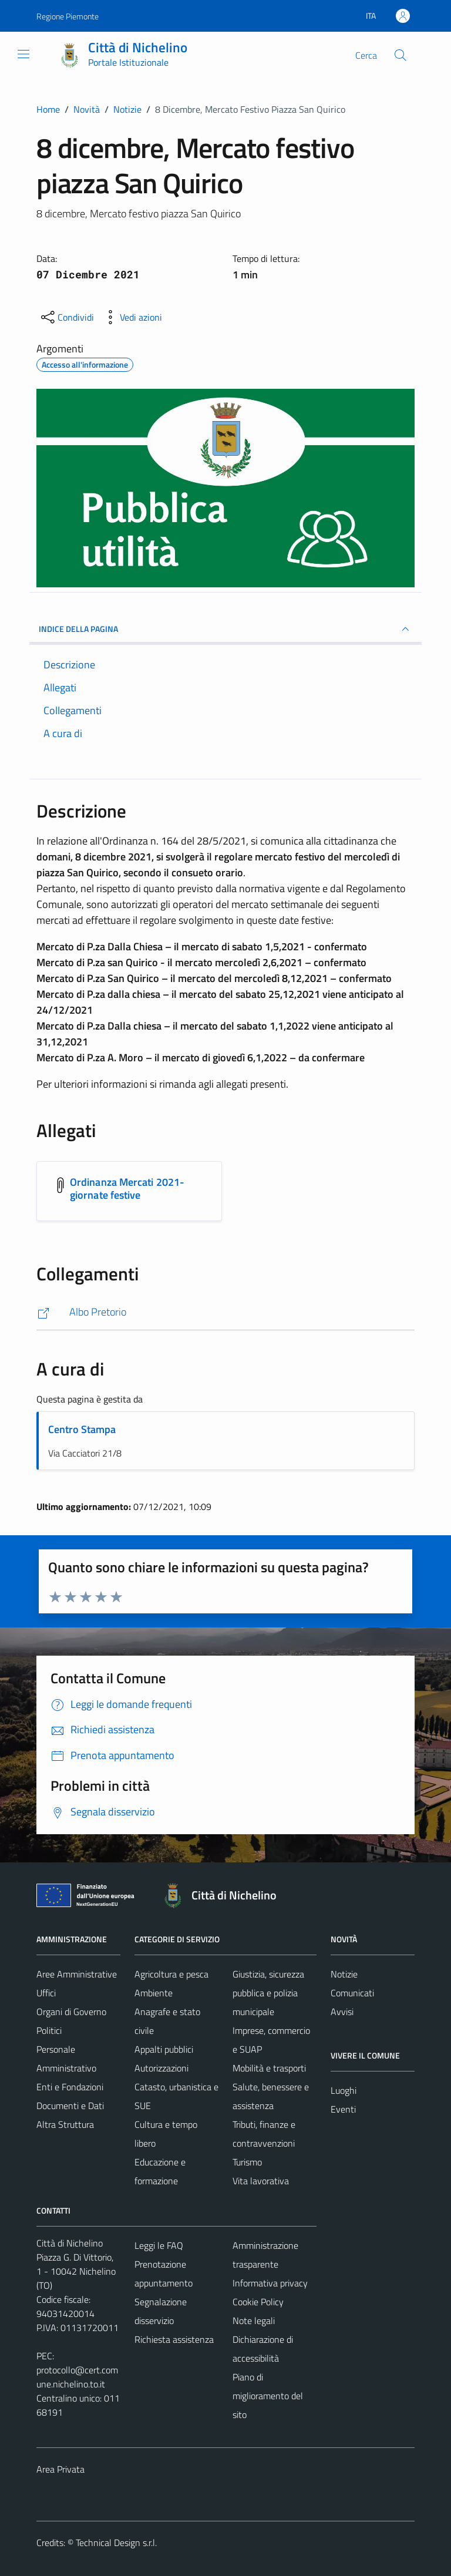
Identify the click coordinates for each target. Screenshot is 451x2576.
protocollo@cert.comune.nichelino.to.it (77, 2377)
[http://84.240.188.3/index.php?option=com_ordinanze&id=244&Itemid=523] (225, 1312)
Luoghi (343, 2090)
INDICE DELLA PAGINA (225, 629)
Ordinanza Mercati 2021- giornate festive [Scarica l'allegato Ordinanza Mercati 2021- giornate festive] (127, 1188)
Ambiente (153, 1993)
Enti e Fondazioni (69, 2087)
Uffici (46, 1993)
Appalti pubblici (163, 2049)
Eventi (343, 2109)
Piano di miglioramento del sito (268, 2396)
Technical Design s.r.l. (116, 2542)
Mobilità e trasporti (269, 2068)
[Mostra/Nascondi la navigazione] (23, 54)
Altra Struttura (65, 2124)
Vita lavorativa (261, 2181)
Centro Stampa (82, 1429)
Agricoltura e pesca (171, 1974)
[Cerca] (400, 55)
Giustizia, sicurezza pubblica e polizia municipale (268, 1993)
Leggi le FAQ (158, 2245)
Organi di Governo (71, 2012)
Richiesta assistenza (174, 2339)
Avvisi (342, 2012)
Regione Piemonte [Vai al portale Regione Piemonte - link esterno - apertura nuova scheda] (67, 16)
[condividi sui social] (66, 317)
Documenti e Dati (70, 2106)
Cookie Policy (258, 2302)
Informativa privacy (270, 2283)
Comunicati (352, 1993)
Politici (49, 2030)
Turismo (247, 2162)
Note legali (254, 2320)
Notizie (344, 1974)
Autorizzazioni (161, 2068)
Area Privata (60, 2469)
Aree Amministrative (76, 1974)
